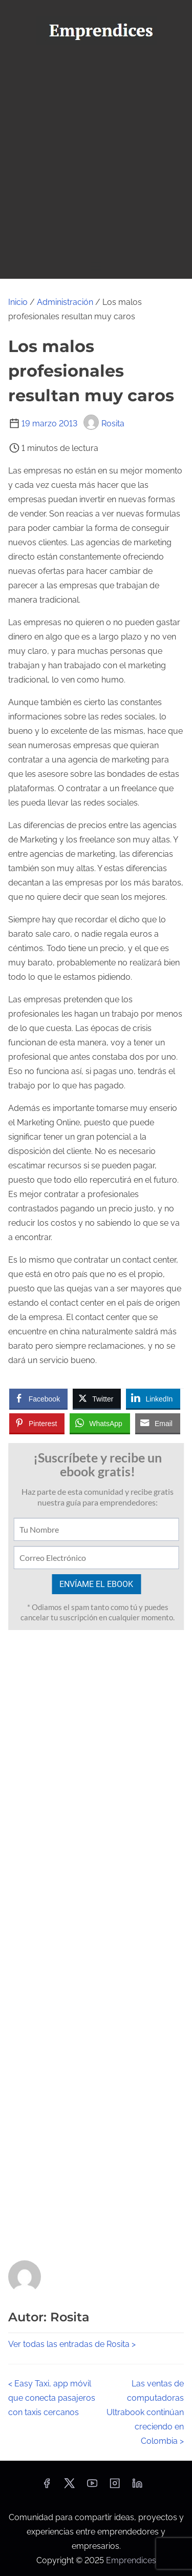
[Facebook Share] (38, 1398)
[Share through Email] (157, 1423)
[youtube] (92, 2486)
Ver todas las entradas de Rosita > (72, 2344)
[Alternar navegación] (96, 266)
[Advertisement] (96, 153)
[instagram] (115, 2486)
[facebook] (46, 2486)
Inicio (18, 302)
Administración (65, 302)
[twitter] (69, 2486)
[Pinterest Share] (37, 1423)
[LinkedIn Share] (153, 1398)
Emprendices (131, 2560)
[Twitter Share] (97, 1398)
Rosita (103, 423)
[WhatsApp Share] (100, 1423)
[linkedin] (137, 2486)
